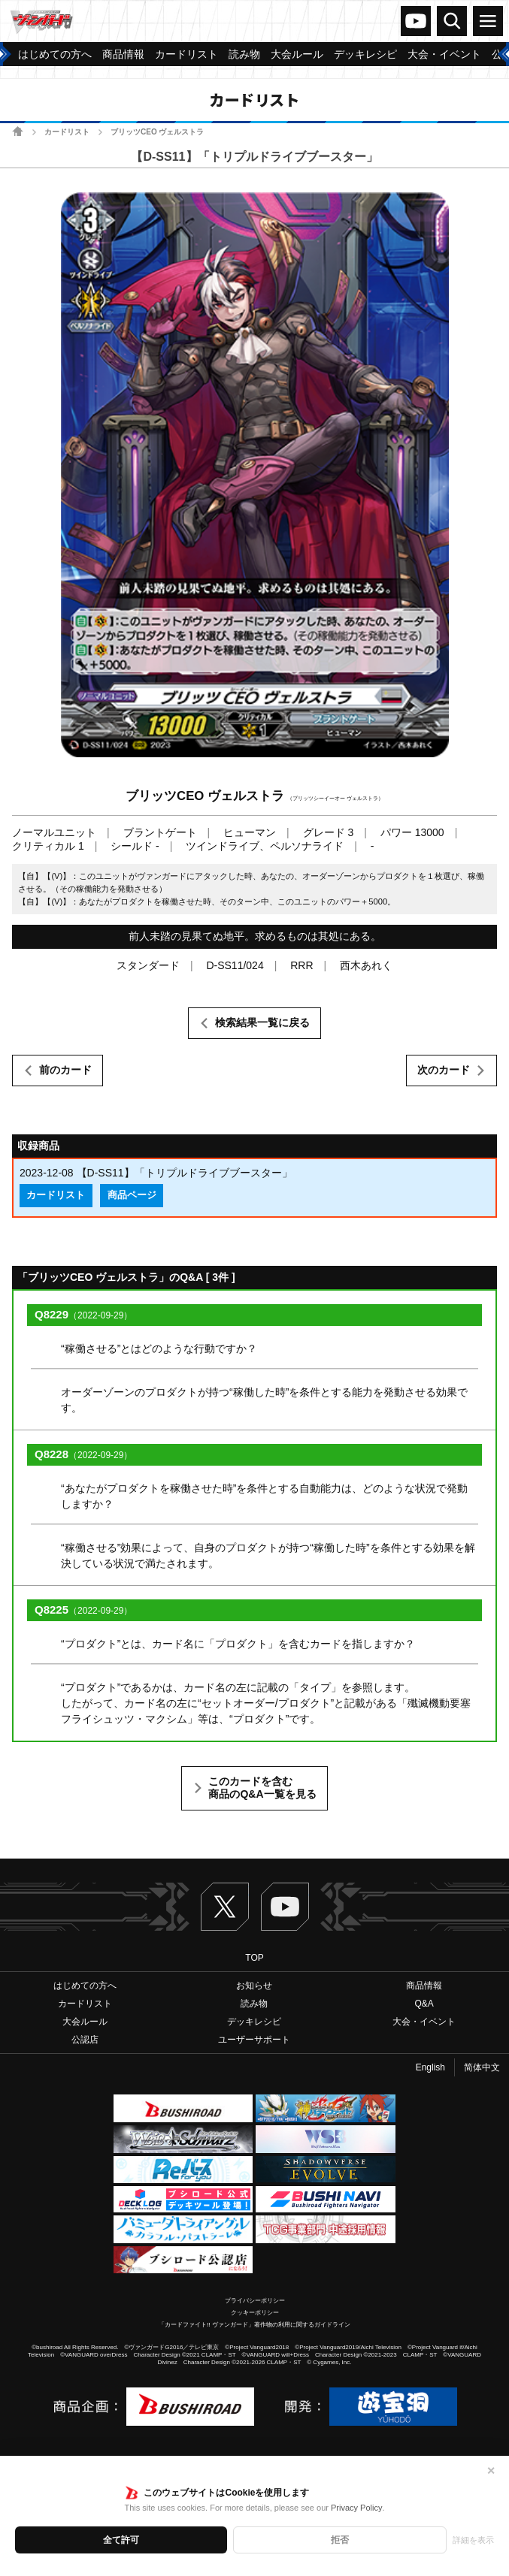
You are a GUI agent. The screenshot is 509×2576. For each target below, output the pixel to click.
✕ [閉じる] (490, 2471)
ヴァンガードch (416, 21)
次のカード (443, 1070)
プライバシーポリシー (255, 2300)
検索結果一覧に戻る (262, 1022)
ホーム (17, 131)
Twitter (225, 1907)
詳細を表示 (473, 2539)
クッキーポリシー (255, 2312)
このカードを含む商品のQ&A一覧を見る (262, 1788)
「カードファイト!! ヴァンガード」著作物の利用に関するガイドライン (254, 2324)
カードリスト (66, 132)
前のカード (65, 1070)
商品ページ (132, 1195)
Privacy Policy (356, 2507)
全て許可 (121, 2540)
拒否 (340, 2540)
